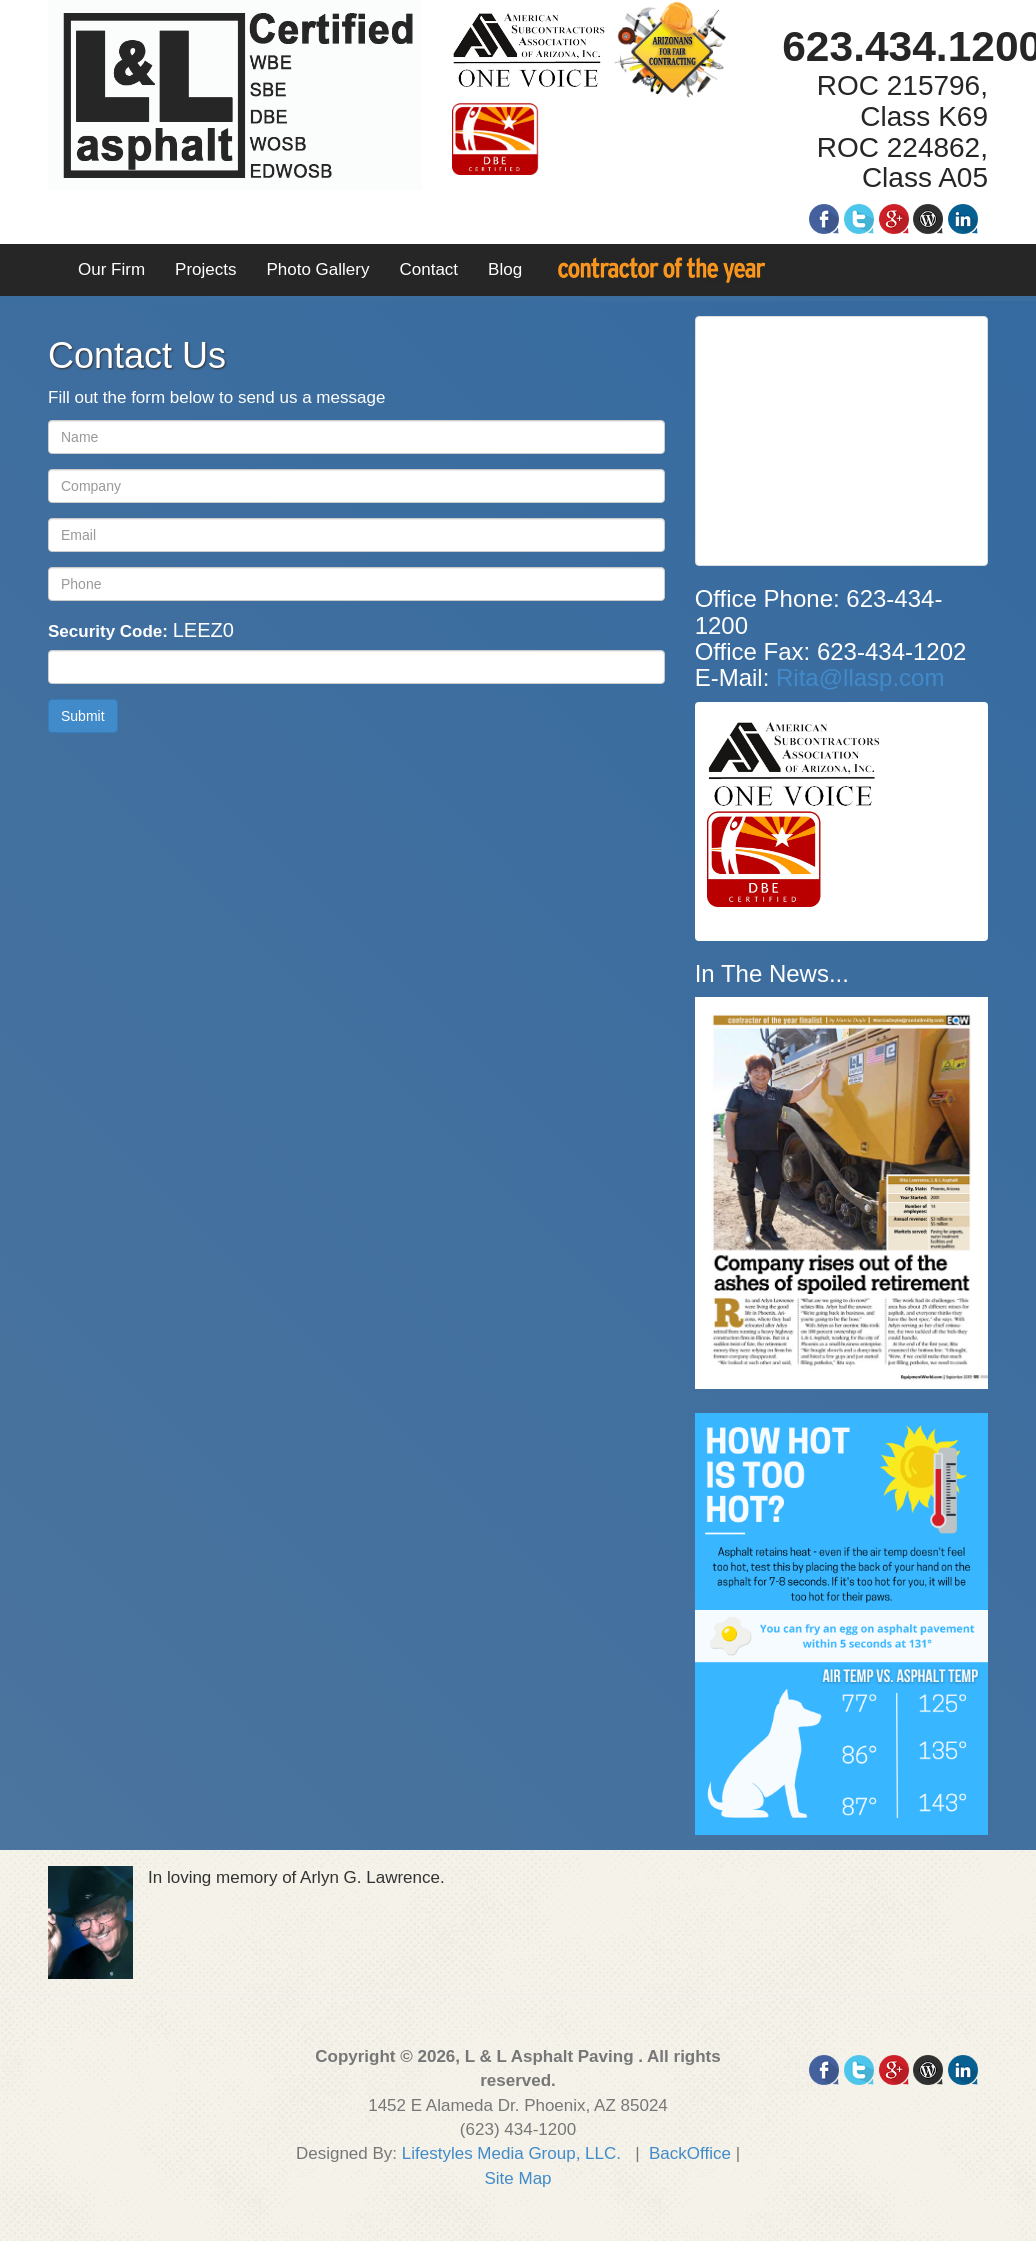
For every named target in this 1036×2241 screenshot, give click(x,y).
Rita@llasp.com (860, 677)
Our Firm (111, 269)
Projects (205, 269)
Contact (428, 269)
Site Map (517, 2178)
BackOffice (690, 2153)
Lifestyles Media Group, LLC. (511, 2153)
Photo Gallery (317, 269)
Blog (505, 269)
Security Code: (141, 630)
